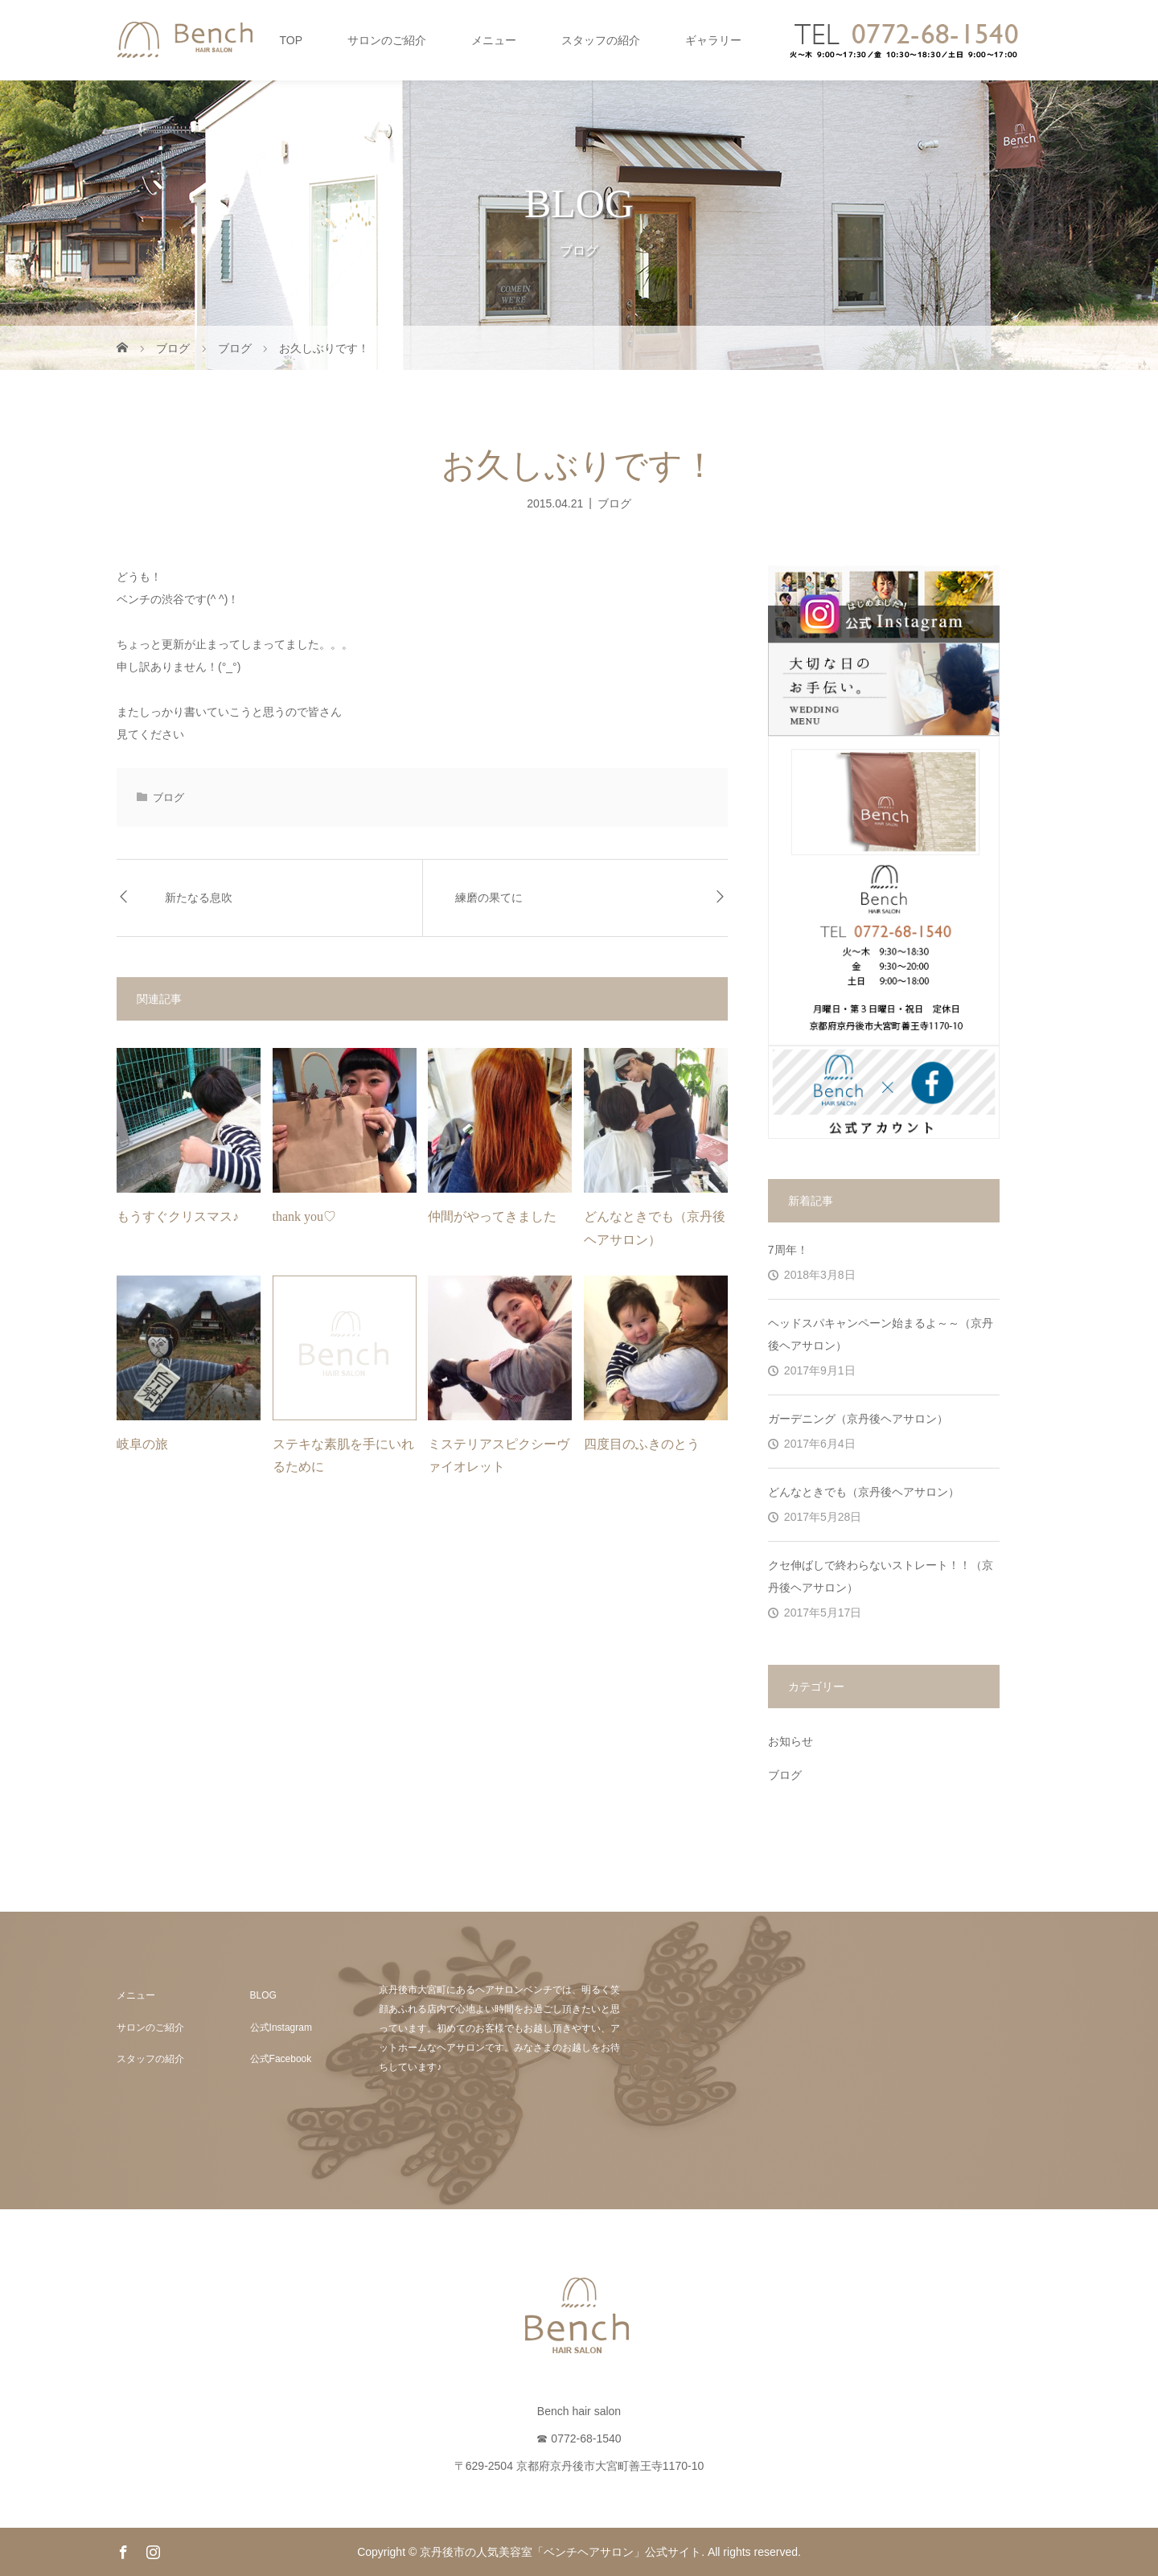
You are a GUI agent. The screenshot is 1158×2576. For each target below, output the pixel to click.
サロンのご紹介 (386, 40)
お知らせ (790, 1741)
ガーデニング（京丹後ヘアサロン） (858, 1418)
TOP (290, 40)
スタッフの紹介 (600, 40)
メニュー (493, 40)
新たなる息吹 (198, 898)
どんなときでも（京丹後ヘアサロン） (863, 1491)
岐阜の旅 (142, 1444)
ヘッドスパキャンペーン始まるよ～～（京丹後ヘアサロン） (880, 1334)
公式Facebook (281, 2058)
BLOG (263, 1995)
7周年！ (788, 1249)
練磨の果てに (489, 898)
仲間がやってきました (492, 1216)
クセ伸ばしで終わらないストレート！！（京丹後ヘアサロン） (880, 1576)
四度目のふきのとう (642, 1444)
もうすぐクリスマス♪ (178, 1216)
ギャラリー (713, 40)
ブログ (614, 502)
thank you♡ (305, 1216)
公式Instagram (281, 2027)
